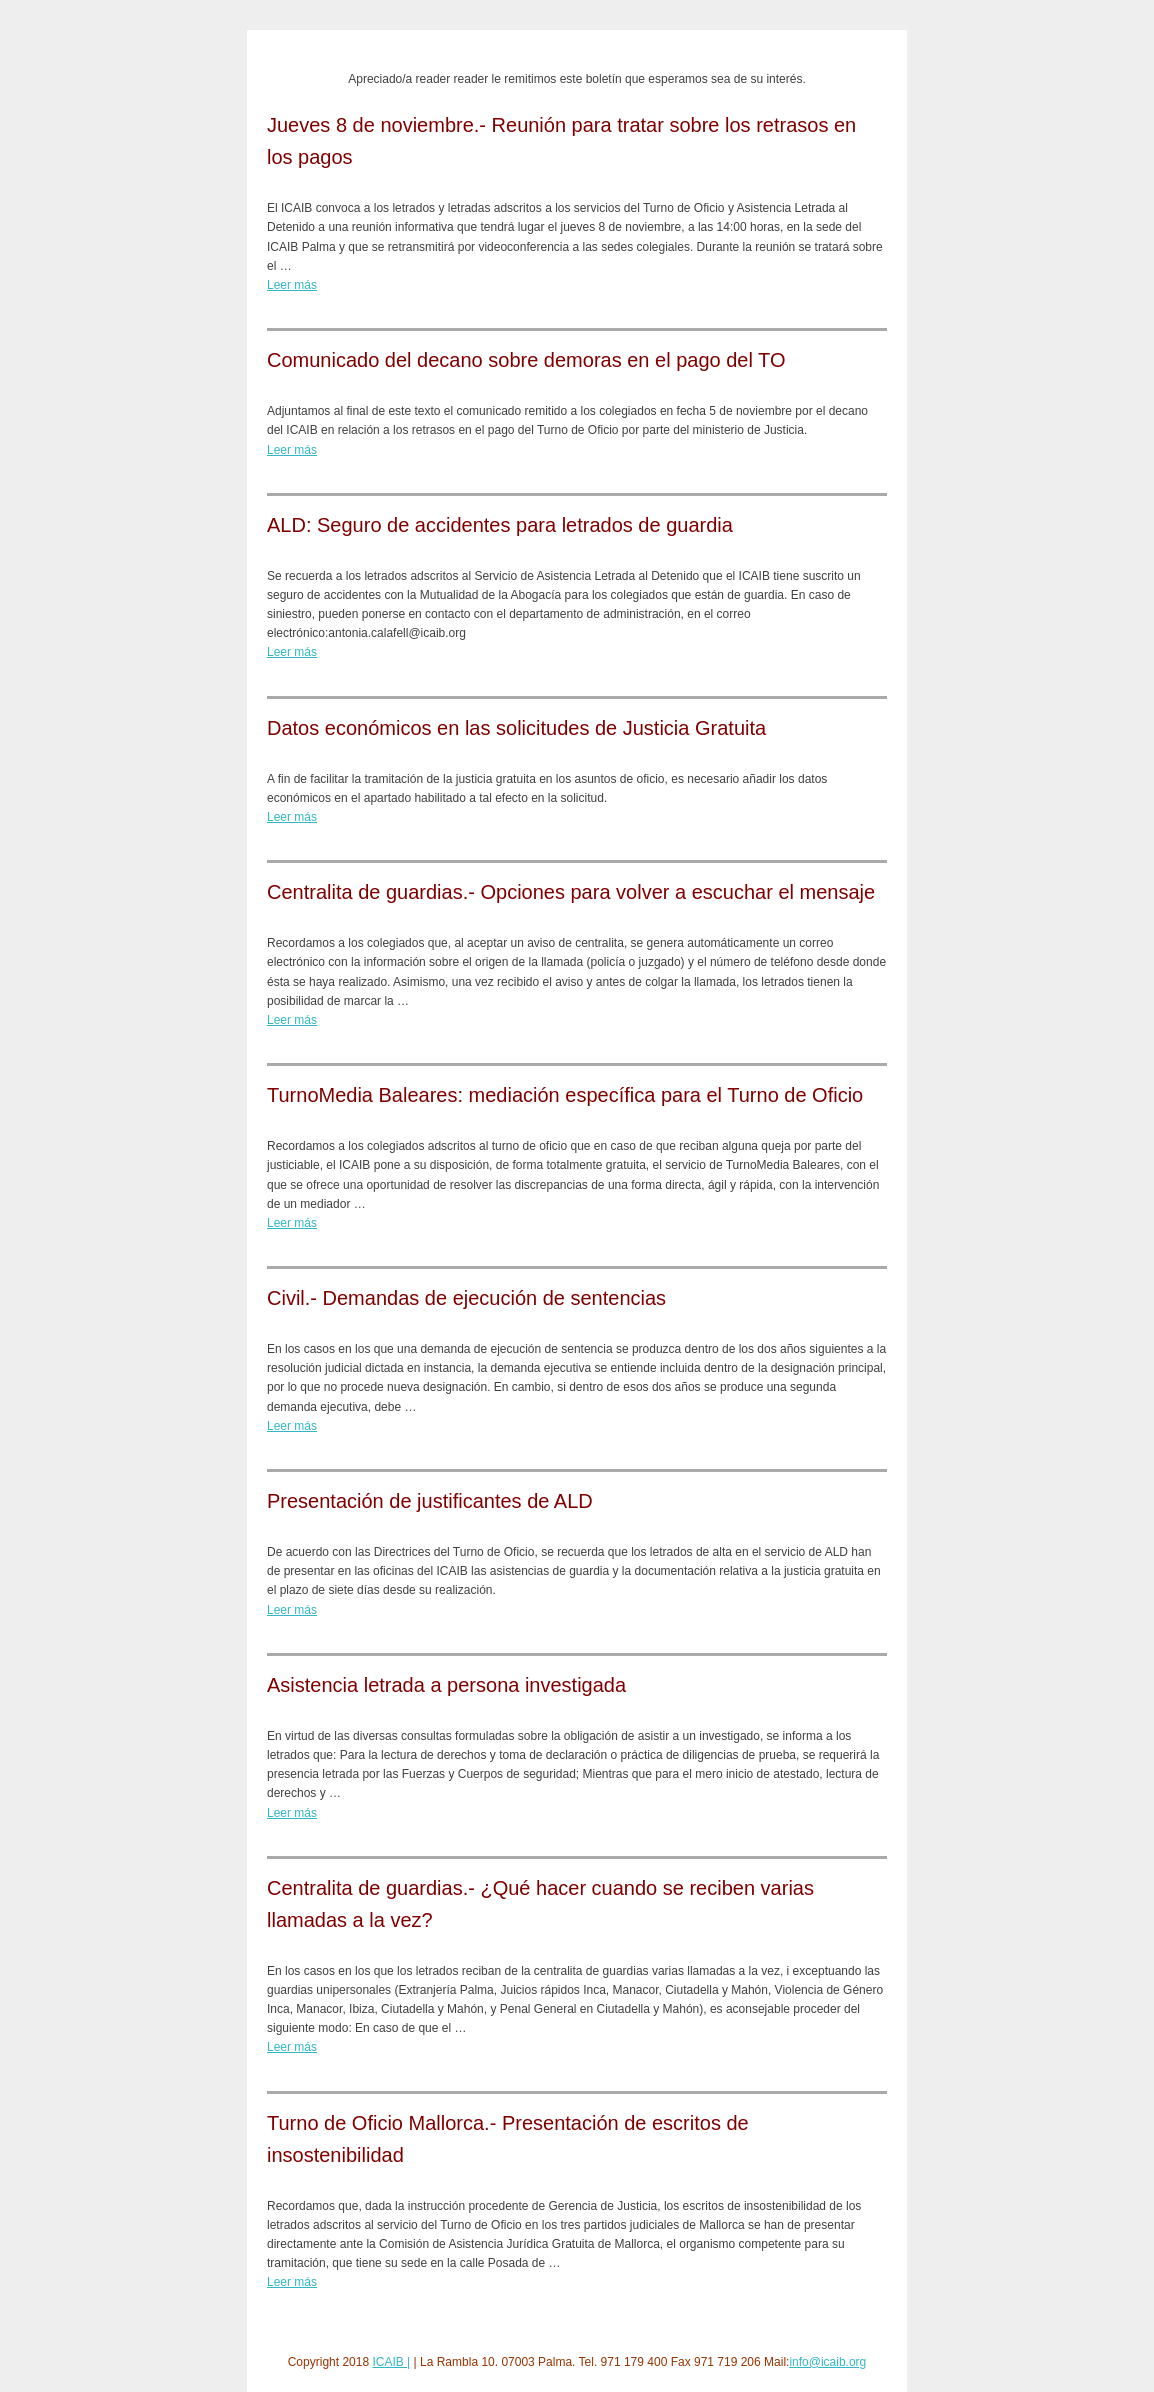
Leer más (292, 285)
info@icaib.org (827, 2362)
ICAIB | (391, 2362)
